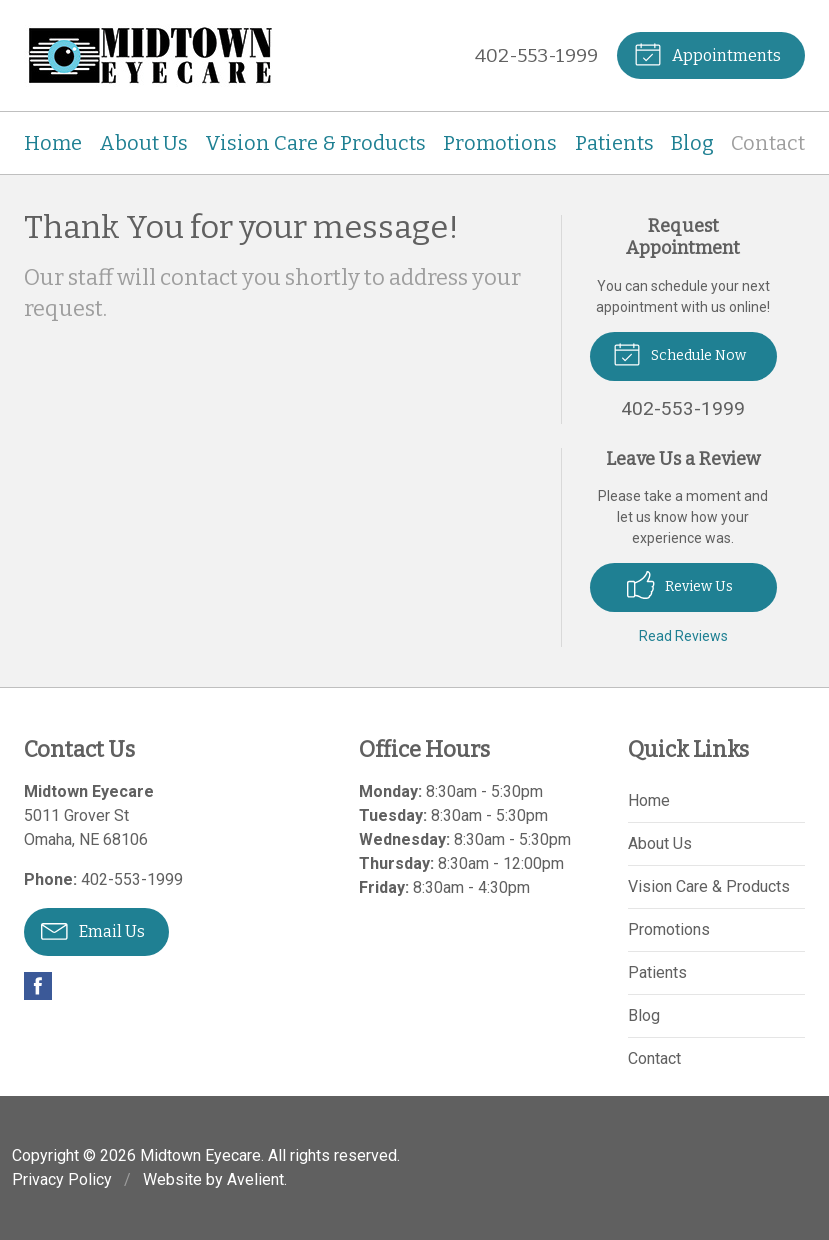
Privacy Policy (62, 1179)
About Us (143, 143)
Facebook (38, 986)
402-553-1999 (536, 55)
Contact (768, 143)
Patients (614, 143)
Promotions (500, 143)
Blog (692, 143)
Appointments (707, 53)
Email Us (93, 930)
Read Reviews (683, 636)
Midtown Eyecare (200, 1155)
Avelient (255, 1179)
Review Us (680, 585)
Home (53, 143)
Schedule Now (679, 353)
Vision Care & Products (315, 143)
